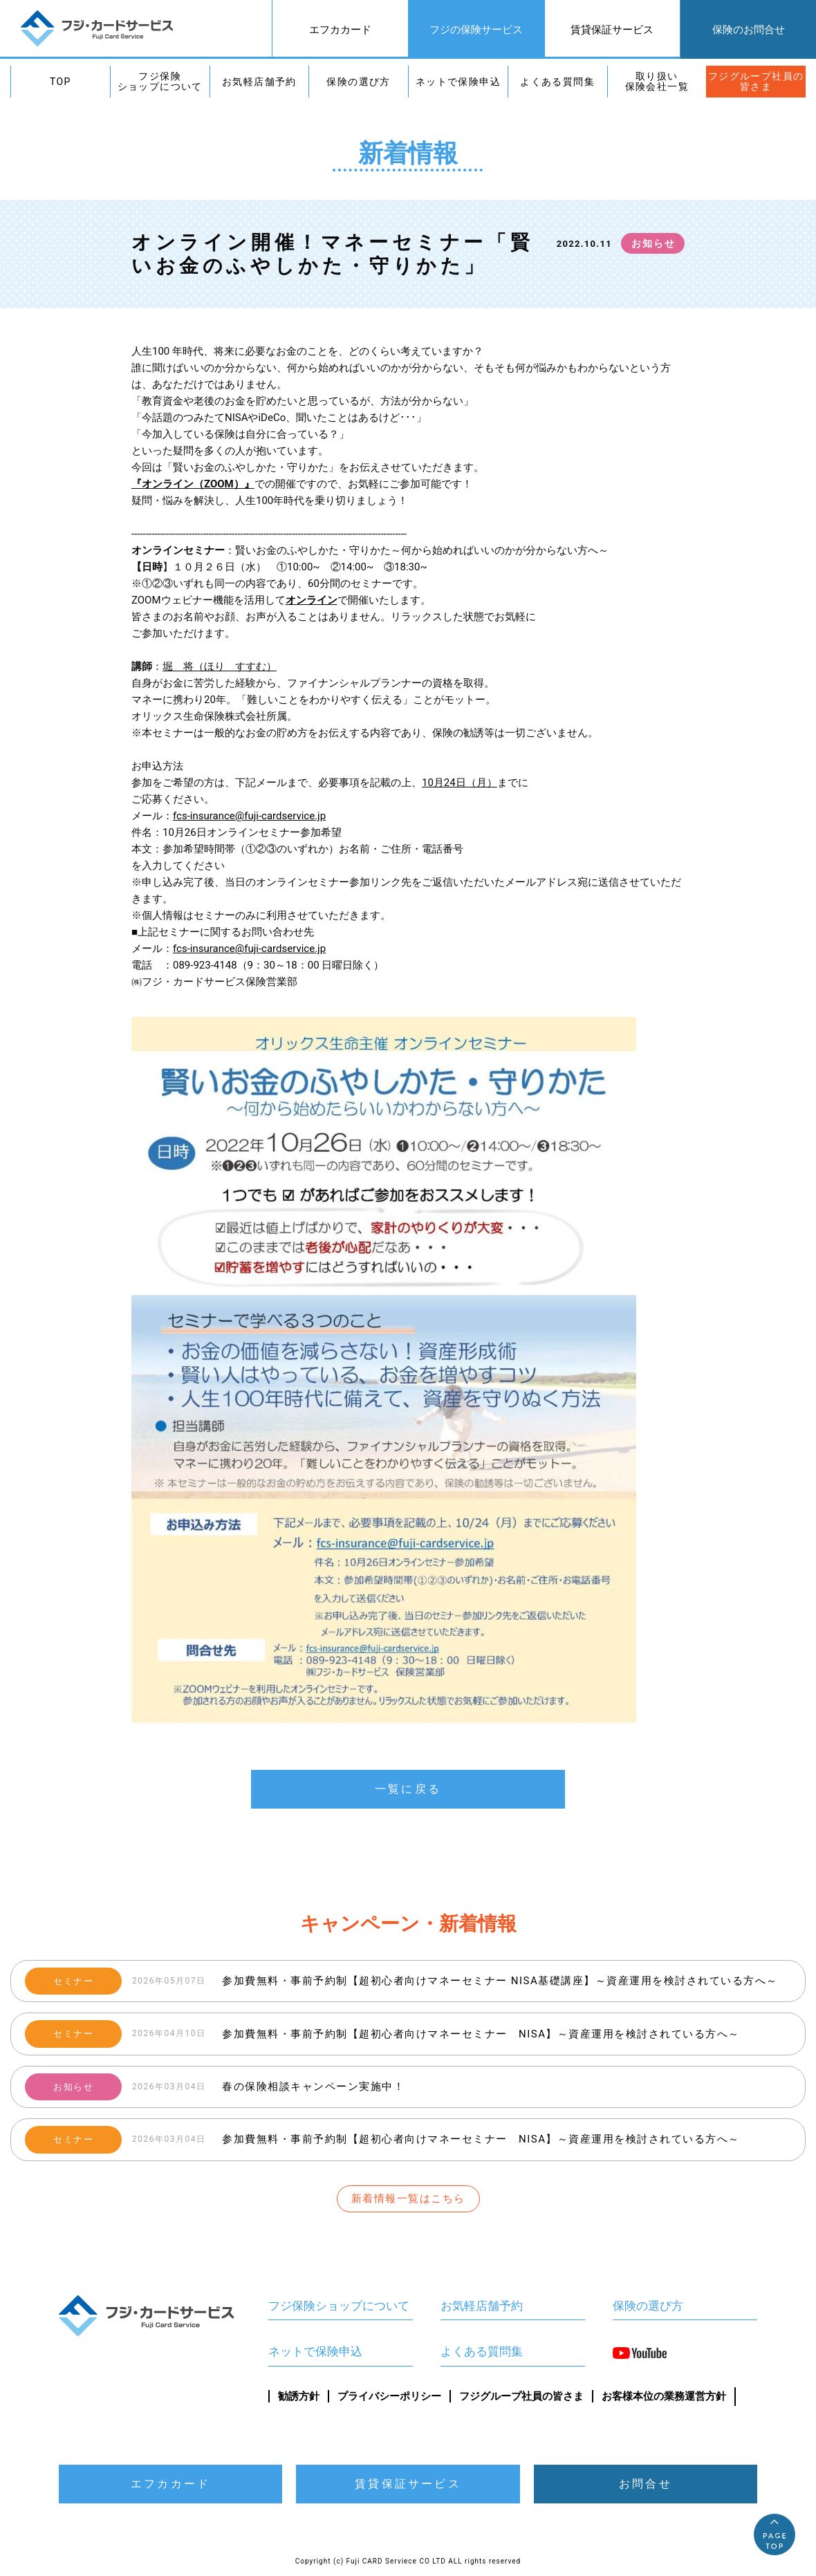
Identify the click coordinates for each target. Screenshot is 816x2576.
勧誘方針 (298, 2396)
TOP (60, 81)
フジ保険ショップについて (160, 81)
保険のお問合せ (748, 30)
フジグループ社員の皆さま (756, 81)
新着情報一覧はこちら (408, 2198)
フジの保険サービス (476, 30)
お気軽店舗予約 (259, 81)
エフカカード (340, 30)
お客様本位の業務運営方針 (664, 2396)
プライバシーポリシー (389, 2396)
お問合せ (645, 2483)
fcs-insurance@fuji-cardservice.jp (249, 816)
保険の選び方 (358, 81)
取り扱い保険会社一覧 (657, 81)
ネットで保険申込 (458, 81)
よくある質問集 (557, 81)
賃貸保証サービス (612, 30)
